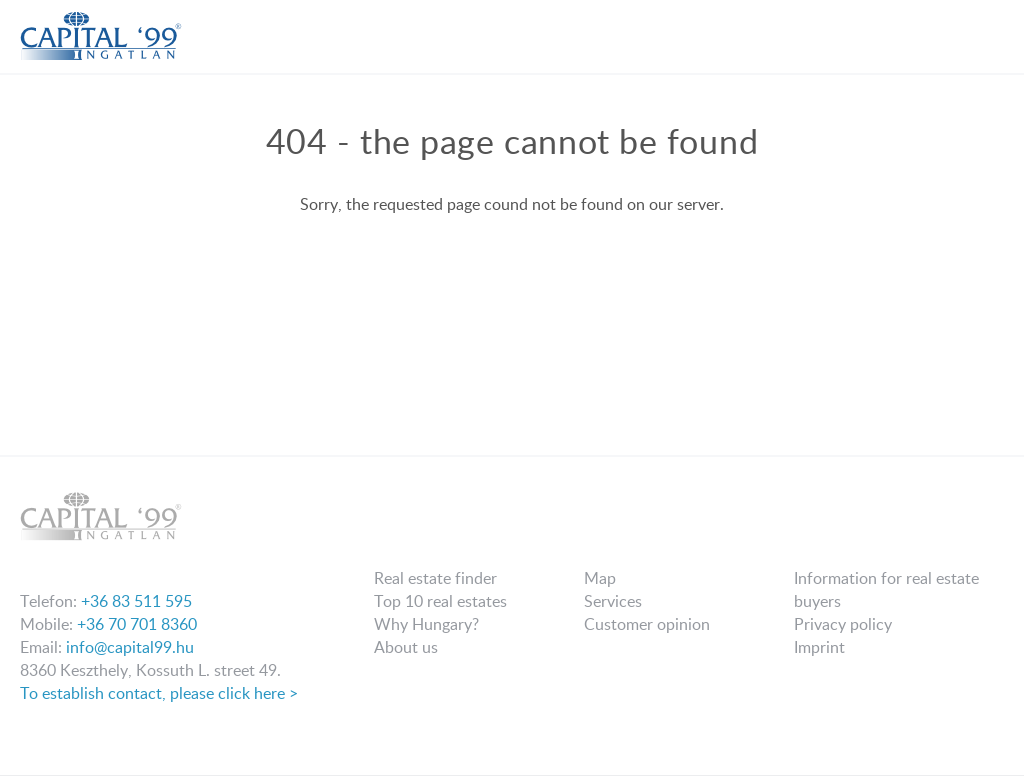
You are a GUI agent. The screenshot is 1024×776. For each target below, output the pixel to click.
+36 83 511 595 (136, 601)
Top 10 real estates (440, 601)
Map (600, 578)
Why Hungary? (426, 624)
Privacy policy (843, 624)
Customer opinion (647, 624)
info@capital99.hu (130, 647)
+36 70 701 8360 (137, 624)
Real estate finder (435, 578)
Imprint (819, 647)
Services (613, 601)
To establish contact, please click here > (159, 693)
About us (406, 647)
